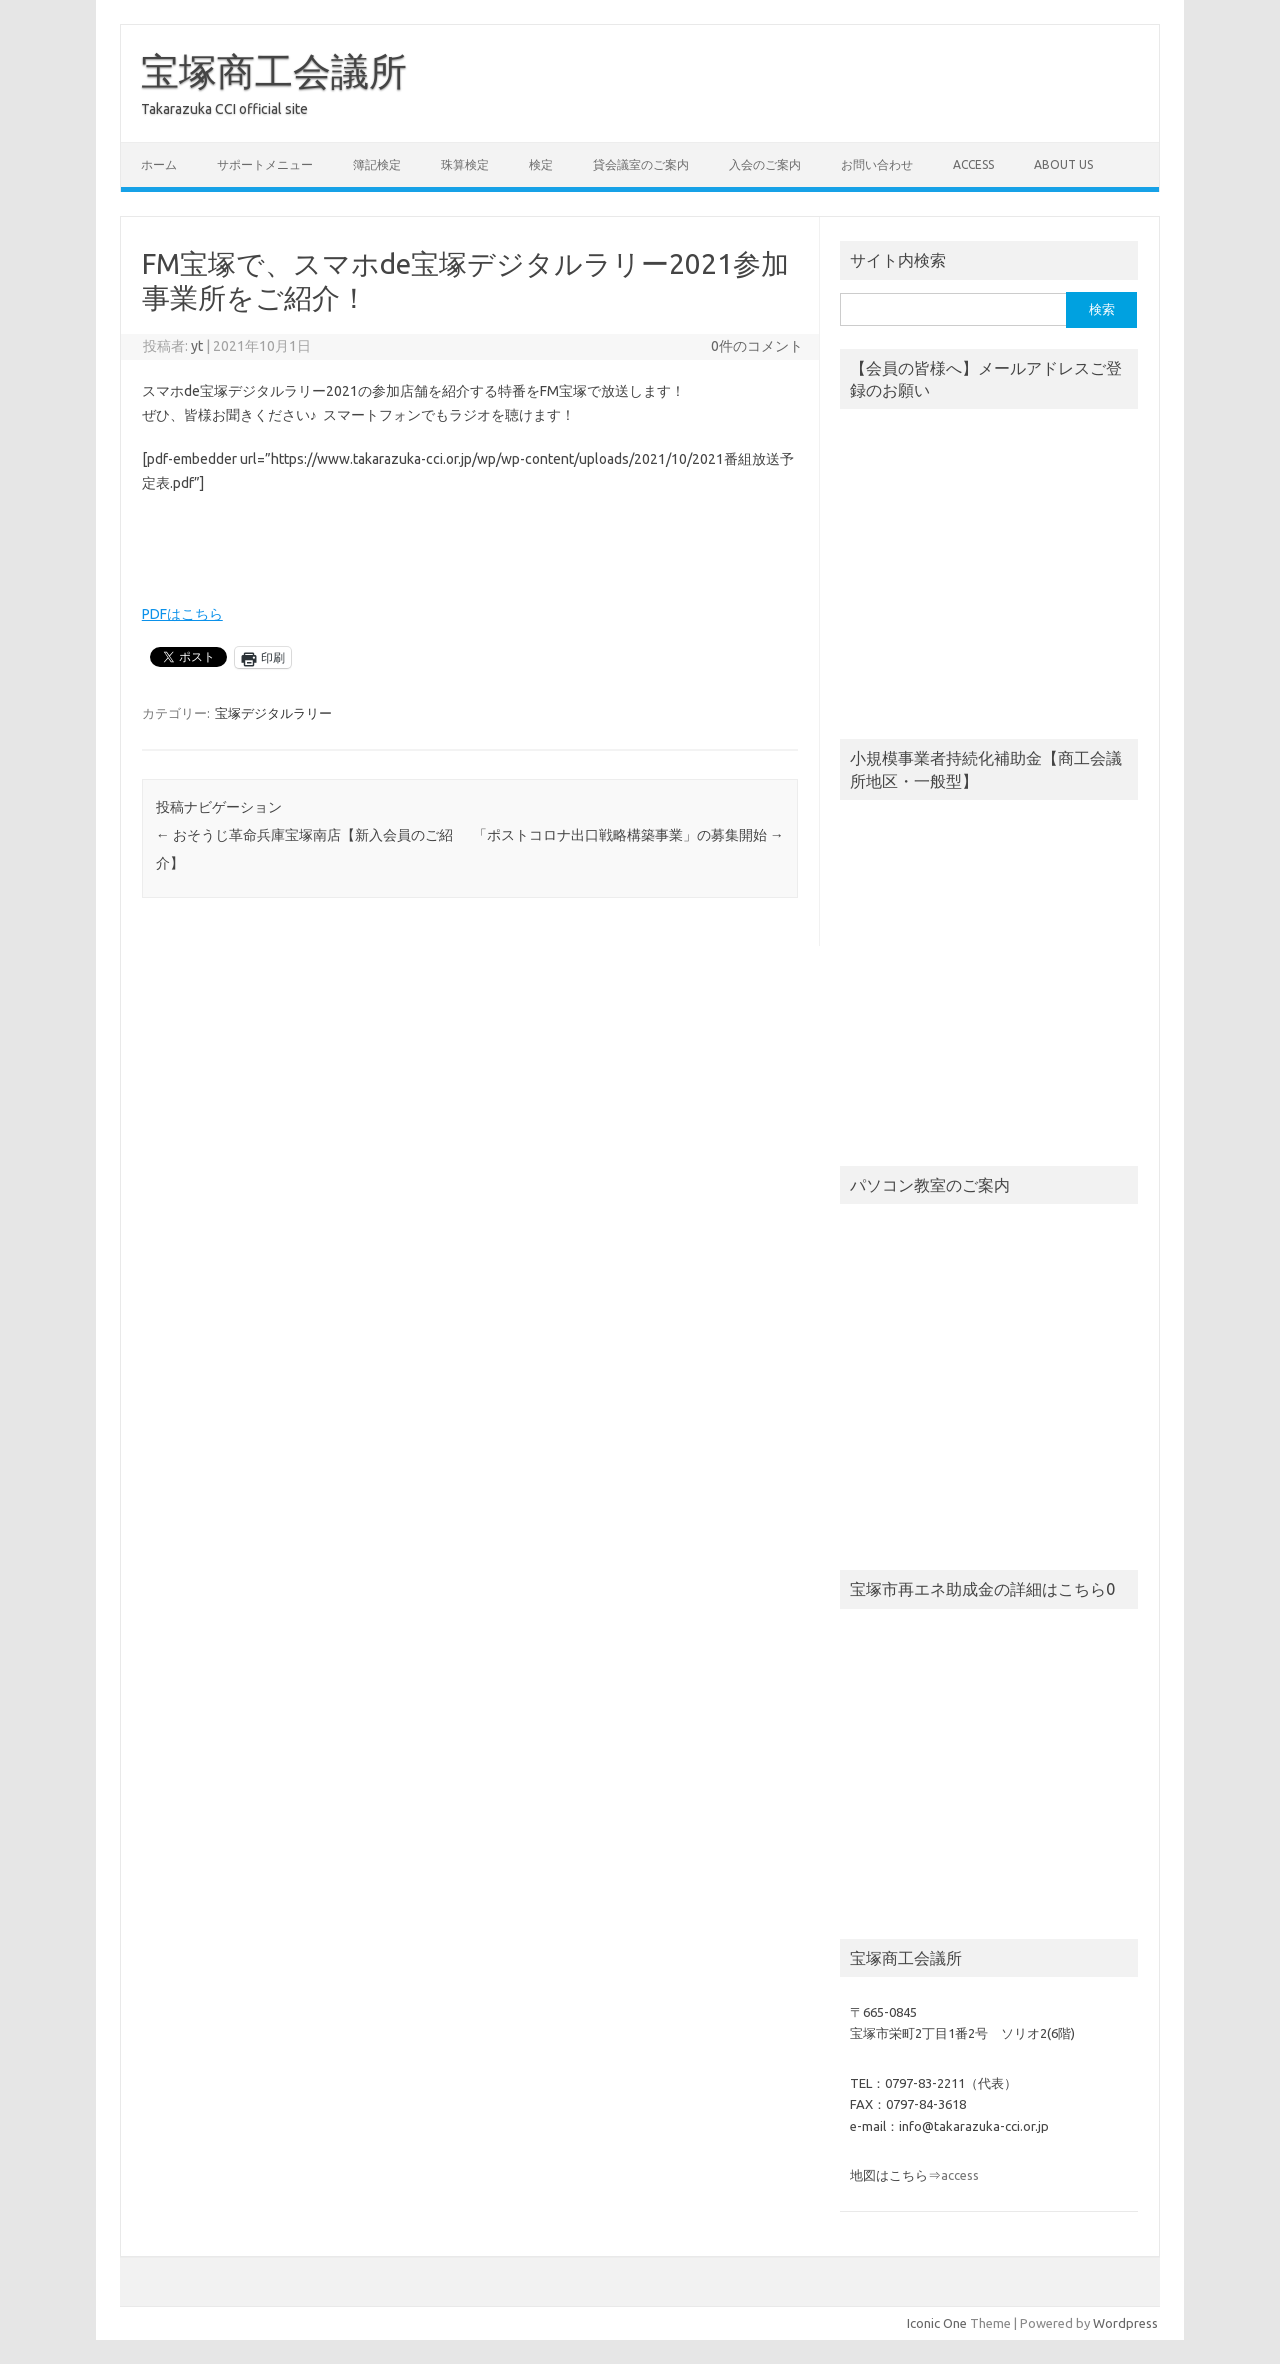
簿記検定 (377, 164)
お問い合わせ (877, 164)
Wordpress (1125, 2323)
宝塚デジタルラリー (273, 713)
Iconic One (937, 2323)
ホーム (159, 164)
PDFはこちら (182, 614)
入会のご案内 (765, 164)
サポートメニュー (265, 164)
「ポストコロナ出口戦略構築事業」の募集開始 (628, 835)
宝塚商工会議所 (274, 71)
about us (1063, 164)
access (973, 164)
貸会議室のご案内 (641, 164)
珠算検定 (465, 164)
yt (197, 346)
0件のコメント (757, 346)
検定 (541, 164)
